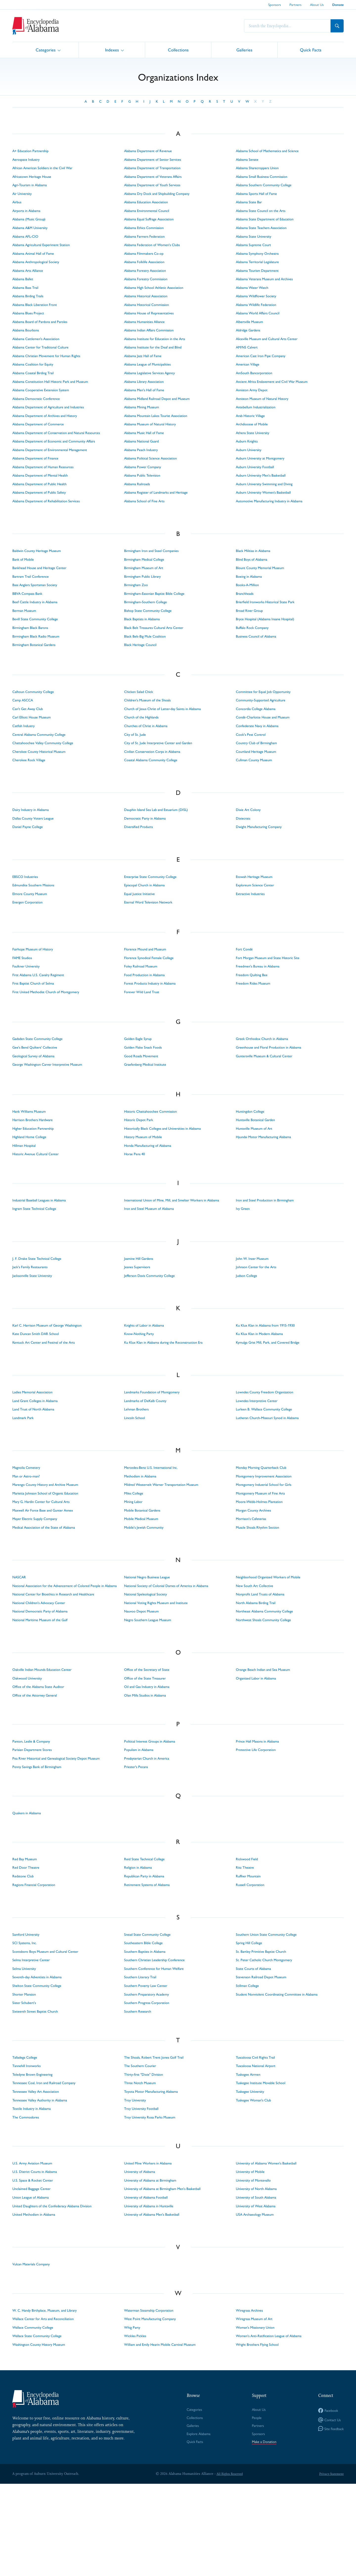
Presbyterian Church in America (149, 1826)
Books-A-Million (248, 611)
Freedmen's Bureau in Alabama (260, 1007)
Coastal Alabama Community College (154, 795)
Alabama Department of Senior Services (156, 160)
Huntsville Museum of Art (256, 1174)
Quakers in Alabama (28, 1882)
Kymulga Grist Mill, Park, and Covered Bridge (271, 1395)
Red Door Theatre (27, 1938)
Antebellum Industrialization (258, 425)
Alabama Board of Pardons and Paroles (43, 334)
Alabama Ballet (24, 288)
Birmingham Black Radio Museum (38, 666)
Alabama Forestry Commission (148, 288)
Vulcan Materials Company (33, 2350)
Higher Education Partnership (36, 1174)
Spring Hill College (250, 2016)
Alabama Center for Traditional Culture (43, 361)
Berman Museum (25, 639)
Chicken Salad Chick (140, 722)
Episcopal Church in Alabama (147, 923)
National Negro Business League (150, 1637)
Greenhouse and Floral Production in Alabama (272, 1091)
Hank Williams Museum (31, 1156)
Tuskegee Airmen (250, 2153)
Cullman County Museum (256, 795)
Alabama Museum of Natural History (153, 443)
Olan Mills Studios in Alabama (147, 1762)
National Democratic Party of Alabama (43, 1678)
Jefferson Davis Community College (152, 1326)
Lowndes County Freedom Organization (268, 1445)
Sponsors (274, 4)
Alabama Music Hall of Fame (146, 452)
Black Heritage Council (142, 675)
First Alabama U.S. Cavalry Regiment (41, 1016)
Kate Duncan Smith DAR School (38, 1385)
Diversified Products (140, 864)
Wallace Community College (35, 2415)
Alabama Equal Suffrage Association (152, 224)
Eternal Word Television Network (151, 941)
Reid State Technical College (147, 1929)
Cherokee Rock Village (30, 795)
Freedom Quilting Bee (253, 1016)
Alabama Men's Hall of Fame (146, 406)
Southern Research (139, 2089)
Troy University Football (143, 2190)
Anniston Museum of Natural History (265, 415)
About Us (317, 4)
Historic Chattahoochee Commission (154, 1156)
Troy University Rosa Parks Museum (152, 2199)
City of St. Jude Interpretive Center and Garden (162, 777)
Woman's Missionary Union (257, 2415)
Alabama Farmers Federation (147, 242)
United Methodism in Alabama (36, 2300)
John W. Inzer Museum (254, 1308)
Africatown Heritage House (34, 179)
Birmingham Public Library (144, 602)
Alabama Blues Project (30, 324)
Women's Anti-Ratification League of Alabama (273, 2424)
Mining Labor (134, 1559)
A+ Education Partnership (33, 151)
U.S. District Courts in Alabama (37, 2254)
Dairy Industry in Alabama (32, 846)
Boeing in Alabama (250, 602)
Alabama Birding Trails (29, 306)
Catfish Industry (25, 759)
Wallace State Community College (39, 2424)
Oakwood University (28, 1744)
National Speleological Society (148, 1655)
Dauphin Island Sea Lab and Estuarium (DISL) (159, 846)
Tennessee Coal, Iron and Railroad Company (47, 2162)
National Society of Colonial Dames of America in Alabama (171, 1646)
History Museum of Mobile (145, 1184)
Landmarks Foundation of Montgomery (155, 1445)
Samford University (27, 2006)
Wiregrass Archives (251, 2397)
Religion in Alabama (139, 1938)
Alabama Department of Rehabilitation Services (50, 525)
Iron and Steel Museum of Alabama (152, 1258)
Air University (23, 197)
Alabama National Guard (143, 461)
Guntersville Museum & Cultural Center (267, 1100)
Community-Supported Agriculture (264, 732)
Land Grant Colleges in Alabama (38, 1454)
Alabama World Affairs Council (260, 324)
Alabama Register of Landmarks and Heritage (160, 516)
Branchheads (246, 620)
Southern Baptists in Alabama (147, 2025)
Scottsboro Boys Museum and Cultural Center (49, 2025)
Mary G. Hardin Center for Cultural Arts (44, 1559)
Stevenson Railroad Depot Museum (264, 2052)
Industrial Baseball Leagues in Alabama (42, 1248)
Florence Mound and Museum (147, 989)
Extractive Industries (252, 932)
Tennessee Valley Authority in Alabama (43, 2181)
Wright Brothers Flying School (260, 2434)
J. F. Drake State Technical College (39, 1308)
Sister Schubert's (26, 2079)
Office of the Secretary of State (149, 1734)
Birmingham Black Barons (32, 657)
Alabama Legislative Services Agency (153, 388)
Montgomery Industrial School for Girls (267, 1541)
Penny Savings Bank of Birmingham (39, 1836)
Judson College (248, 1326)
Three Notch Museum (142, 2162)
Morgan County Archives (256, 1568)
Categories (46, 49)
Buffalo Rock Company (254, 657)
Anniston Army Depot (254, 406)
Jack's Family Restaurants (32, 1317)
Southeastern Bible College (146, 2016)
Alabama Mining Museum (143, 425)
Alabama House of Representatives (152, 324)
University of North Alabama (259, 2273)
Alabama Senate (249, 160)
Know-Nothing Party (140, 1385)
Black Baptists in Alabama (144, 648)
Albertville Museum (251, 334)
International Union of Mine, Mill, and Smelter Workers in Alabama (177, 1248)
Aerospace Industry (28, 160)
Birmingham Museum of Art (146, 593)
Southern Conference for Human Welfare (157, 2043)
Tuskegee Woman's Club (255, 2181)
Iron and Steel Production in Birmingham (268, 1248)
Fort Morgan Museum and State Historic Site (272, 998)
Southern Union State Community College (270, 2006)
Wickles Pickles (136, 2424)
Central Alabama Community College (42, 768)
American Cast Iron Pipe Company (263, 370)
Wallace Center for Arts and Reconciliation (47, 2406)
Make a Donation (263, 2533)
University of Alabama (141, 2254)
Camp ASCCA (24, 732)
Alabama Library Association (146, 397)
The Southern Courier (142, 2144)
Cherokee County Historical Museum (42, 786)
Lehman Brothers (138, 1463)
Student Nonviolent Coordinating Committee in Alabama (282, 2070)
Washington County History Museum (42, 2434)
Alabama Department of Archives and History (49, 434)
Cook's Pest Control (252, 768)
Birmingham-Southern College (148, 630)
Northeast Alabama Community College (268, 1673)
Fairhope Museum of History (35, 989)
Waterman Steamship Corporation (152, 2397)
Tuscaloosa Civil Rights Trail (257, 2135)
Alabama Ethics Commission (146, 233)
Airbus (17, 206)
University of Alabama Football (148, 2282)
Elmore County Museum (31, 932)
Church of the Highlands (143, 750)
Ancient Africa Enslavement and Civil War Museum (276, 397)
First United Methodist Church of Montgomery (49, 1034)
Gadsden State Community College (40, 1082)
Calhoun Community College (35, 722)
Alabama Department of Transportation (156, 170)
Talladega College (26, 2135)
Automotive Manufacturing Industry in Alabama (273, 525)
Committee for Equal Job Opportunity (266, 722)
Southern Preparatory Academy (149, 2070)
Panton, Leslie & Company (33, 1808)
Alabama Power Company (144, 488)
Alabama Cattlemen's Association (39, 352)
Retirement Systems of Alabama (150, 1956)
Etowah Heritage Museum (256, 914)
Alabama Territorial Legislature (260, 270)
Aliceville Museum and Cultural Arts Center (271, 352)
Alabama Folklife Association (146, 270)
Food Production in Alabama (146, 1016)
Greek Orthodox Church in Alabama (265, 1082)
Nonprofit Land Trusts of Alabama (263, 1655)
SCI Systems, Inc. (25, 2016)
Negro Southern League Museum (150, 1682)
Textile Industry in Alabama (34, 2190)
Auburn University (250, 470)
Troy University (136, 2181)
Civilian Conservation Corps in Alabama (155, 786)
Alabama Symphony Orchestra (260, 261)
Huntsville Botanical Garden (258, 1165)
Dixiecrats (244, 855)
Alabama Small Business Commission (264, 179)
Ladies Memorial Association (35, 1445)
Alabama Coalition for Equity (35, 379)
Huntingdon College (252, 1156)
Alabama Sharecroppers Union (260, 170)
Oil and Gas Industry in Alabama (149, 1752)
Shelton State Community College (39, 2061)
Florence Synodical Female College (151, 998)
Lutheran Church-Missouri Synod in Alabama (271, 1472)
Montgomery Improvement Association (267, 1532)
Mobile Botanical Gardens (144, 1568)
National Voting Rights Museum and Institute (160, 1664)
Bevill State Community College (37, 648)
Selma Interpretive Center (33, 2034)
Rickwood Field (248, 1929)
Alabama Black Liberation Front (37, 315)
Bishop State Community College (150, 639)
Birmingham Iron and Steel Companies (154, 575)
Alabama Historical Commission (149, 315)
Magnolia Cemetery (28, 1523)
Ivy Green (244, 1258)
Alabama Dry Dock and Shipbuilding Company (160, 197)
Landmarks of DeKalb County (148, 1454)
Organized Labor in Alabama (258, 1744)
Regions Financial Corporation (36, 1956)
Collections (178, 49)
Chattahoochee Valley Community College (46, 777)
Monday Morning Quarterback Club (264, 1523)
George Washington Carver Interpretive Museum (52, 1109)
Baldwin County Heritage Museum (39, 575)
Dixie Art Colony (250, 846)
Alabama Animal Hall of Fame (35, 261)
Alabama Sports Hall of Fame (259, 197)
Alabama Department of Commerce (41, 443)
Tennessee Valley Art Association (39, 2171)
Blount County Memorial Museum (263, 593)
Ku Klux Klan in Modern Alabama (262, 1385)
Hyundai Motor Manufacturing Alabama (267, 1184)
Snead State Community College (150, 2006)
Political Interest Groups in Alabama (152, 1808)
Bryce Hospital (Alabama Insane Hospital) (269, 648)
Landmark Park (24, 1472)
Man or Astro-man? (27, 1532)
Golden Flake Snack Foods (145, 1091)
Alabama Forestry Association (148, 279)
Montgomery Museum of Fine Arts (263, 1550)
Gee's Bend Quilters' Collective (37, 1091)
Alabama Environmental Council (149, 215)
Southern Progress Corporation (149, 2079)
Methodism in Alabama (142, 1532)
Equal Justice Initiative (141, 932)
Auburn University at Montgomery (263, 479)
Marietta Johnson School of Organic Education (49, 1550)
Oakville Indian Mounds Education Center (45, 1734)
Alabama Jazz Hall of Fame (145, 370)
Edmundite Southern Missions (36, 923)
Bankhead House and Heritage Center (43, 593)
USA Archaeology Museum (257, 2300)
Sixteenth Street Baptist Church (38, 2089)
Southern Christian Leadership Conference (158, 2034)
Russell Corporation (252, 1956)
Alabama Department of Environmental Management (54, 470)
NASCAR (20, 1637)
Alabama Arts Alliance (30, 279)
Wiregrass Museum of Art (257, 2406)
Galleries (244, 49)
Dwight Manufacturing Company (261, 864)
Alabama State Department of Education (268, 224)
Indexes (112, 49)
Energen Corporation (29, 941)
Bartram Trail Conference (32, 602)
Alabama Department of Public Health (42, 506)
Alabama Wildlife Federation (258, 315)
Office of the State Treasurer (147, 1744)
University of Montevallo (255, 2264)
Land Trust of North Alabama (36, 1463)
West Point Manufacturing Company (153, 2406)
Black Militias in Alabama (255, 575)
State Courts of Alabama (256, 2043)
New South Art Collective (257, 1646)
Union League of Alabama (32, 2282)
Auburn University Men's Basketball (264, 497)
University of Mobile (252, 2254)
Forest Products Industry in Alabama (153, 1025)
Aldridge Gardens (250, 342)
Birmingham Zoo (137, 611)
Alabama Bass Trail (27, 297)
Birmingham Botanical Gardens (36, 675)
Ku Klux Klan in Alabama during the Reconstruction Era (168, 1395)
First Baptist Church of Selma (35, 1025)
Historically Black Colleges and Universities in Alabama (167, 1174)
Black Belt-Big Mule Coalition (147, 666)
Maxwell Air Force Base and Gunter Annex (46, 1568)
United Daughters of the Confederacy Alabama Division (56, 2291)
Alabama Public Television (144, 497)
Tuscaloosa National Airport (258, 2144)
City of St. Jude (136, 768)
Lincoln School (135, 1472)
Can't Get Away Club (29, 741)
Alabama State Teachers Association (265, 233)
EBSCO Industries (26, 914)
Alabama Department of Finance (38, 479)
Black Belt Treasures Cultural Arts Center (157, 657)
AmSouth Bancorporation (256, 388)
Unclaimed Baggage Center (33, 2273)
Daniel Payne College (29, 864)
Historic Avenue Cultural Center (38, 1202)
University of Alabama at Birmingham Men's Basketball (167, 2273)
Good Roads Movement (143, 1100)
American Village (249, 379)
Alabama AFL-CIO (26, 242)
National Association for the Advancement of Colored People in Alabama (63, 1648)
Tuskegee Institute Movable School (264, 2162)
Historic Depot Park (140, 1165)
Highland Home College (31, 1184)
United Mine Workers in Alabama (151, 2245)
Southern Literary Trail (142, 2052)
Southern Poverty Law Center (148, 2061)
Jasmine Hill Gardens (140, 1308)
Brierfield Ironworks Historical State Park (269, 630)
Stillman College (248, 2061)
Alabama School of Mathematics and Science (271, 151)
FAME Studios (23, 998)
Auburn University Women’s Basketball (267, 516)
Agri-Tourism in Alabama (31, 188)
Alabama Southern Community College (267, 188)
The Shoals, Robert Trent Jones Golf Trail (157, 2135)
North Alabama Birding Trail (258, 1664)
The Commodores (27, 2199)
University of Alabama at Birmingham (153, 2264)
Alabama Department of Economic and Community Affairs (59, 461)
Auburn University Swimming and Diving (267, 506)
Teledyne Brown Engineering (35, 2153)
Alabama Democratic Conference (39, 415)
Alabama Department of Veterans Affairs (157, 179)
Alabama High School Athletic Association (157, 297)
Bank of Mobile (24, 584)
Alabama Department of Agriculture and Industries (53, 425)
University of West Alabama (258, 2291)
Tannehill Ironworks (28, 2144)
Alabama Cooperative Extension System (44, 406)
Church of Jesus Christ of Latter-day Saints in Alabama (167, 741)
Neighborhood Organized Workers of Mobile (272, 1637)
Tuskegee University (252, 2171)
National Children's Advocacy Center (42, 1669)
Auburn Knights (248, 461)
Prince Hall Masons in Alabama (260, 1808)
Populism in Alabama (140, 1817)
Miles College (134, 1550)
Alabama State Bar (251, 206)
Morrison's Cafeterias (253, 1577)
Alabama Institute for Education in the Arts (158, 352)
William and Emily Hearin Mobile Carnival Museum (163, 2434)
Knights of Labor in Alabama (146, 1376)
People (255, 2508)
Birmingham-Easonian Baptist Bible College (158, 620)
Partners (295, 4)
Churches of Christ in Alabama (148, 759)
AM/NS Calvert (248, 361)
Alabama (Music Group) (31, 224)
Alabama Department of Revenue (151, 151)
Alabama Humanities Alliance (147, 334)
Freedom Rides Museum (255, 1025)
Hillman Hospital (25, 1193)
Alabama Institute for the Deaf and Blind (156, 361)
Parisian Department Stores (34, 1817)
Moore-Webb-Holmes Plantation (262, 1559)
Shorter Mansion (25, 2070)
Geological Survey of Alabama (36, 1100)
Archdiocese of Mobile (254, 443)
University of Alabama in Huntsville (151, 2291)
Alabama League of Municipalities (150, 379)
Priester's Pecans (137, 1836)
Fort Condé (245, 989)
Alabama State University (256, 242)
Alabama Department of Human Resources (47, 488)
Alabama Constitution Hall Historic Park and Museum (55, 397)
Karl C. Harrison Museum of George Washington (51, 1376)
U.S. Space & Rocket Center (35, 2264)
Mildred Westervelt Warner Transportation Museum (166, 1541)
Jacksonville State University (34, 1326)
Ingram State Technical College (37, 1258)
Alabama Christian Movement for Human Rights (50, 370)
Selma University (25, 2043)
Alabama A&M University (32, 233)
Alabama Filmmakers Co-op (146, 261)
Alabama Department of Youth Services (156, 188)
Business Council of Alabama (258, 666)
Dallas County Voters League (35, 855)
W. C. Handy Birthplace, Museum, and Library (48, 2397)
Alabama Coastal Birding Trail (35, 388)
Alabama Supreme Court (256, 251)
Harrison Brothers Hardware (35, 1165)
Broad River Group (251, 639)
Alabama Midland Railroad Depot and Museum (161, 415)
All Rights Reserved (228, 2566)
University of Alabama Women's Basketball (270, 2245)
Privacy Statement (330, 2566)
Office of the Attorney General (37, 1762)
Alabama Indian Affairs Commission (152, 342)
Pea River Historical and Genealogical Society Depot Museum (61, 1826)
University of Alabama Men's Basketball (155, 2300)
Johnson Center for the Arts (259, 1317)
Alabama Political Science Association (153, 479)
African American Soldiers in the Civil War (46, 170)
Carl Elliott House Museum (33, 750)
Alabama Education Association (149, 206)
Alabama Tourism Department (260, 279)
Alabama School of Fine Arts (147, 525)
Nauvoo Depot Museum (143, 1673)
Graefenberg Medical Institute (148, 1109)
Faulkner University (27, 1007)
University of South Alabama (258, 2282)
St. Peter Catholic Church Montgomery (267, 2034)
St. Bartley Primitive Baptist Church (264, 2025)
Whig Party (133, 2415)
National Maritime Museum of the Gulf (43, 1688)
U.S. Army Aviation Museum (34, 2245)
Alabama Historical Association (149, 306)
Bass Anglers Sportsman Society (38, 611)
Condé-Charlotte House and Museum (266, 750)
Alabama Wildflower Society (258, 306)
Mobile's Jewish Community (146, 1586)
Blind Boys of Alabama (253, 584)
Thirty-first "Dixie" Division (146, 2153)
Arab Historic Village (252, 434)
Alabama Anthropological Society (39, 270)
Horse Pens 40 (136, 1202)
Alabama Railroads (138, 506)
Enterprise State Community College (153, 914)
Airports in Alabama (28, 215)
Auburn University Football (257, 488)
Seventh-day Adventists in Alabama (40, 2052)
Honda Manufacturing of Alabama (150, 1193)
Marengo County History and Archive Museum (49, 1541)
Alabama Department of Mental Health (43, 497)
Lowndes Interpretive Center (259, 1454)
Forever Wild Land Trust (143, 1034)
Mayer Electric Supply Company (37, 1577)
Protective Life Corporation (258, 1817)
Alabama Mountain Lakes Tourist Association (160, 434)
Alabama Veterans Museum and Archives (268, 288)
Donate (338, 5)
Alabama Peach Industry (143, 470)
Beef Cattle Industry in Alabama (37, 630)
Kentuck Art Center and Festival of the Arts (48, 1395)
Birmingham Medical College (146, 584)
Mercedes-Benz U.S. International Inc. (154, 1523)
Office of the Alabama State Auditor (41, 1752)
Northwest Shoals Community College (267, 1682)
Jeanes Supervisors (139, 1317)
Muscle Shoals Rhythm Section (260, 1586)
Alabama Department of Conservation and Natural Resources (62, 452)
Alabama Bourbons (27, 342)
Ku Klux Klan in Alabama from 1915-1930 (268, 1376)
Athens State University (255, 452)
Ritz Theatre (246, 1938)
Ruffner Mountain (250, 1947)
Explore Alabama (197, 2525)
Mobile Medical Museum (143, 1577)
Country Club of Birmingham (259, 777)
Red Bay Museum (26, 1929)
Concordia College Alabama (258, 741)
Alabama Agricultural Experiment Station (45, 251)
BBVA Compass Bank (29, 620)
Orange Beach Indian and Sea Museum (266, 1734)
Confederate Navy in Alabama (260, 759)
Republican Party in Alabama (146, 1947)
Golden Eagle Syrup (139, 1082)
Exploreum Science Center (257, 923)
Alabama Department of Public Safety (42, 516)
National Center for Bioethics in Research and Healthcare (58, 1660)
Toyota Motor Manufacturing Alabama (154, 2171)
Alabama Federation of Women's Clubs (155, 251)
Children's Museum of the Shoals (150, 732)
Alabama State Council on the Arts (264, 215)
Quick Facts (310, 49)
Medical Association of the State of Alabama (47, 1586)
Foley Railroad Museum (142, 1007)
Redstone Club (24, 1947)
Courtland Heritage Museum (259, 786)
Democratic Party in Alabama (147, 855)
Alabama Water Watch (254, 297)
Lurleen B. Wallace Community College (267, 1463)
